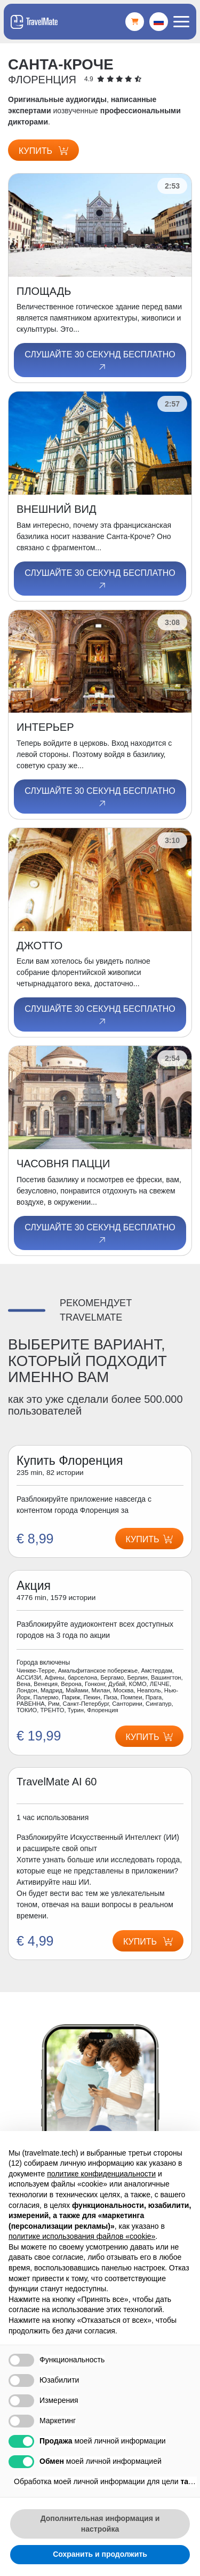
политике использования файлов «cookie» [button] (82, 2236)
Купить (43, 150)
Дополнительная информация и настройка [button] (100, 2523)
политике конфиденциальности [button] (101, 2173)
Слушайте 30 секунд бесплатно (100, 361)
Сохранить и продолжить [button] (100, 2554)
